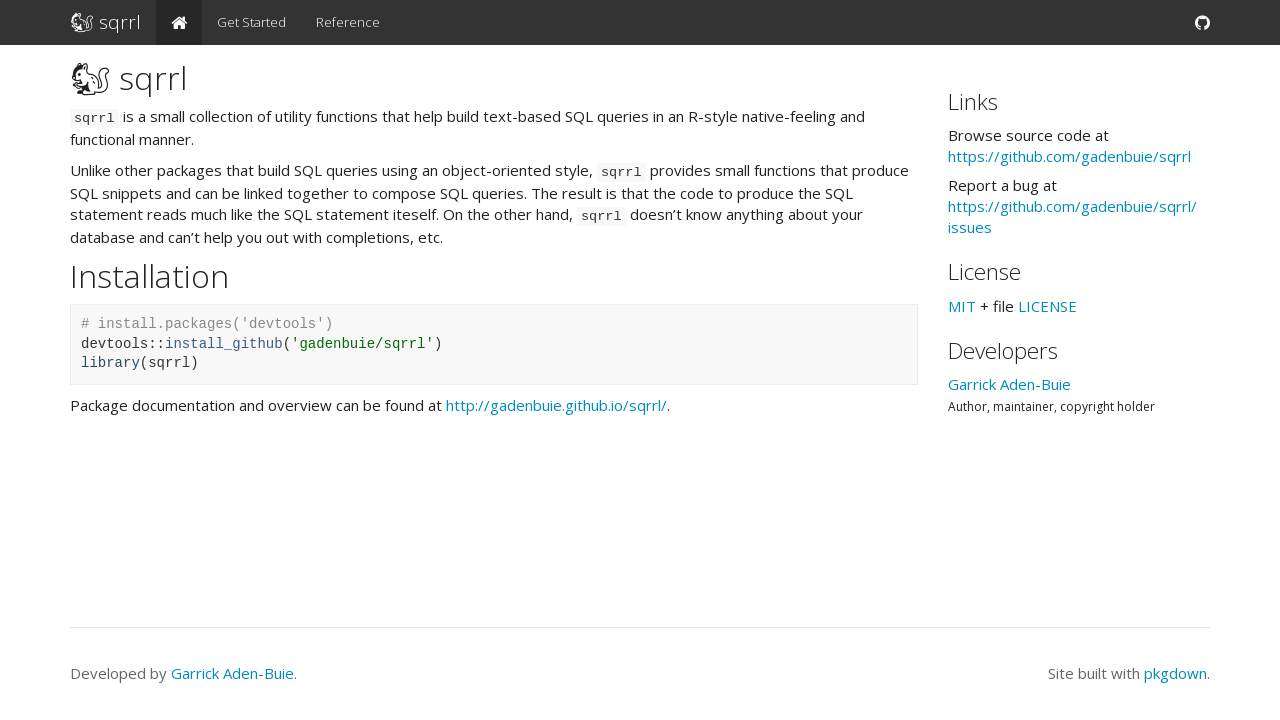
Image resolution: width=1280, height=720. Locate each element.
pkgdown (1175, 673)
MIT (962, 306)
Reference (348, 22)
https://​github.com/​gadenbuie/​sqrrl (1069, 156)
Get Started (251, 22)
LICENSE (1047, 306)
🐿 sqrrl (105, 22)
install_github (224, 344)
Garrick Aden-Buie (1009, 384)
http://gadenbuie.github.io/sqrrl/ (556, 405)
